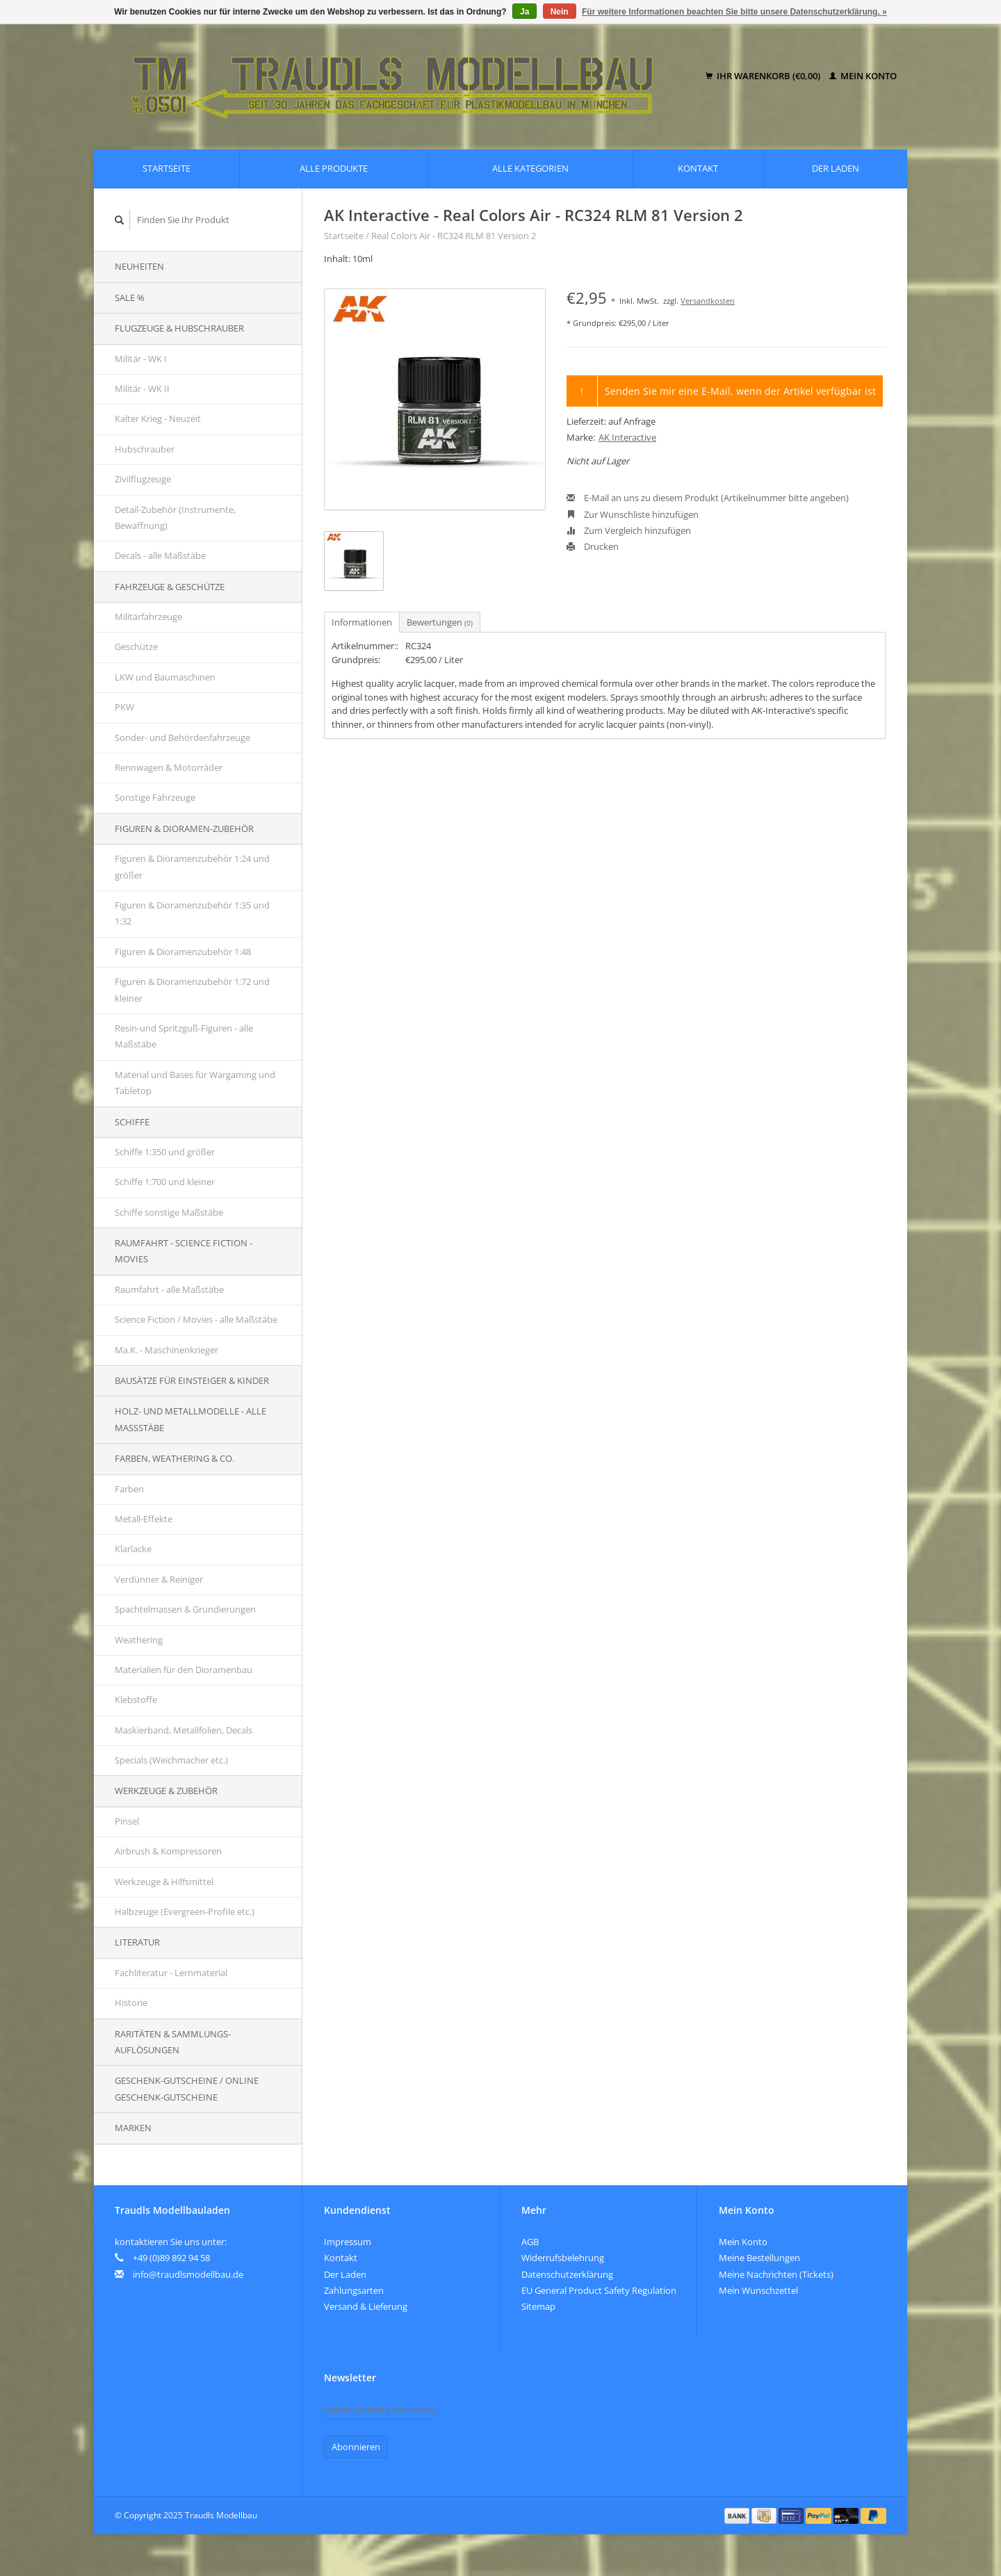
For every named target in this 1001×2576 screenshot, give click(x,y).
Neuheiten (139, 266)
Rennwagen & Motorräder (168, 767)
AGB (530, 2241)
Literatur (137, 1942)
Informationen (362, 622)
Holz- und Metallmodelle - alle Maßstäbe (190, 1419)
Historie (131, 2002)
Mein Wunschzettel (758, 2290)
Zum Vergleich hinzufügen (629, 530)
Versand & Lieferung (365, 2306)
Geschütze (136, 646)
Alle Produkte (334, 168)
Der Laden (835, 168)
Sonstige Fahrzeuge (155, 797)
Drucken (593, 546)
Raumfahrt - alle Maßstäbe (169, 1289)
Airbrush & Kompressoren (168, 1851)
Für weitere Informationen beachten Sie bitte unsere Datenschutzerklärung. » (734, 12)
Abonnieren (356, 2446)
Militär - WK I (141, 358)
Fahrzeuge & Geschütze (170, 586)
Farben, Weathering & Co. (174, 1458)
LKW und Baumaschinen (165, 677)
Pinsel (127, 1821)
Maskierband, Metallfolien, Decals (183, 1730)
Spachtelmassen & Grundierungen (185, 1609)
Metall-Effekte (143, 1519)
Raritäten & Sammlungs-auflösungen (173, 2042)
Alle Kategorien (530, 168)
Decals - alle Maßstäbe (160, 555)
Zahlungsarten (354, 2290)
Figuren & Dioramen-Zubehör (184, 828)
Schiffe (132, 1122)
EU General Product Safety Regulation (598, 2290)
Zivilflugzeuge (143, 479)
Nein (560, 12)
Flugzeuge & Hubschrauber (179, 328)
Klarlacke (133, 1548)
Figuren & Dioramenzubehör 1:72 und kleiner (192, 989)
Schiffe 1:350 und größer (165, 1152)
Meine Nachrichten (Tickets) (776, 2274)
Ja (524, 12)
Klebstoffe (136, 1699)
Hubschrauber (144, 449)
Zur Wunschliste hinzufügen (633, 514)
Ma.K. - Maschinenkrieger (166, 1350)
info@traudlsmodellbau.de (188, 2274)
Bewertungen (440, 622)
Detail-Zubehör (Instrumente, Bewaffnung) (175, 517)
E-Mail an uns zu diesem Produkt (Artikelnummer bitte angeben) (708, 497)
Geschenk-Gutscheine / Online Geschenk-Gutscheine (187, 2088)
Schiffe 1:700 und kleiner (165, 1181)
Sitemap (538, 2306)
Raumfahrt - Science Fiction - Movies (183, 1251)
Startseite (166, 168)
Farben (129, 1489)
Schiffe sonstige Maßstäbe (169, 1212)
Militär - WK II (142, 388)
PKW (124, 707)
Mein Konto (863, 76)
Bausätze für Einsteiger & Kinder (192, 1380)
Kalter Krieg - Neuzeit (158, 418)
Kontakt (698, 168)
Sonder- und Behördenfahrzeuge (182, 737)
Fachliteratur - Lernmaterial (171, 1972)
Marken (133, 2127)
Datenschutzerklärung (567, 2274)
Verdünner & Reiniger (159, 1579)
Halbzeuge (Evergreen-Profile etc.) (184, 1911)
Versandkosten (708, 300)
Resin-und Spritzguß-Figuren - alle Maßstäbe (184, 1036)
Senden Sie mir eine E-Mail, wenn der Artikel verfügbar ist (740, 391)
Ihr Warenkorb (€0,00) (764, 76)
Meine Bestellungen (759, 2257)
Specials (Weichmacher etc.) (171, 1760)
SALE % (130, 297)
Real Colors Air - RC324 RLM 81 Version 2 (453, 235)
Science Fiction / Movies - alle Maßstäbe (196, 1319)
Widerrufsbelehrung (562, 2257)
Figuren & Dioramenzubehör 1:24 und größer (192, 866)
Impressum (347, 2241)
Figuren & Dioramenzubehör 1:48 (183, 951)
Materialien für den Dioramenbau (183, 1669)
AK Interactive (627, 437)
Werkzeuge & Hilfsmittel (164, 1881)
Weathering (139, 1639)
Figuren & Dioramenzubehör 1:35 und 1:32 (192, 913)
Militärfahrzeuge (148, 616)
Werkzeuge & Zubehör (166, 1790)
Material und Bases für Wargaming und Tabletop (195, 1082)
